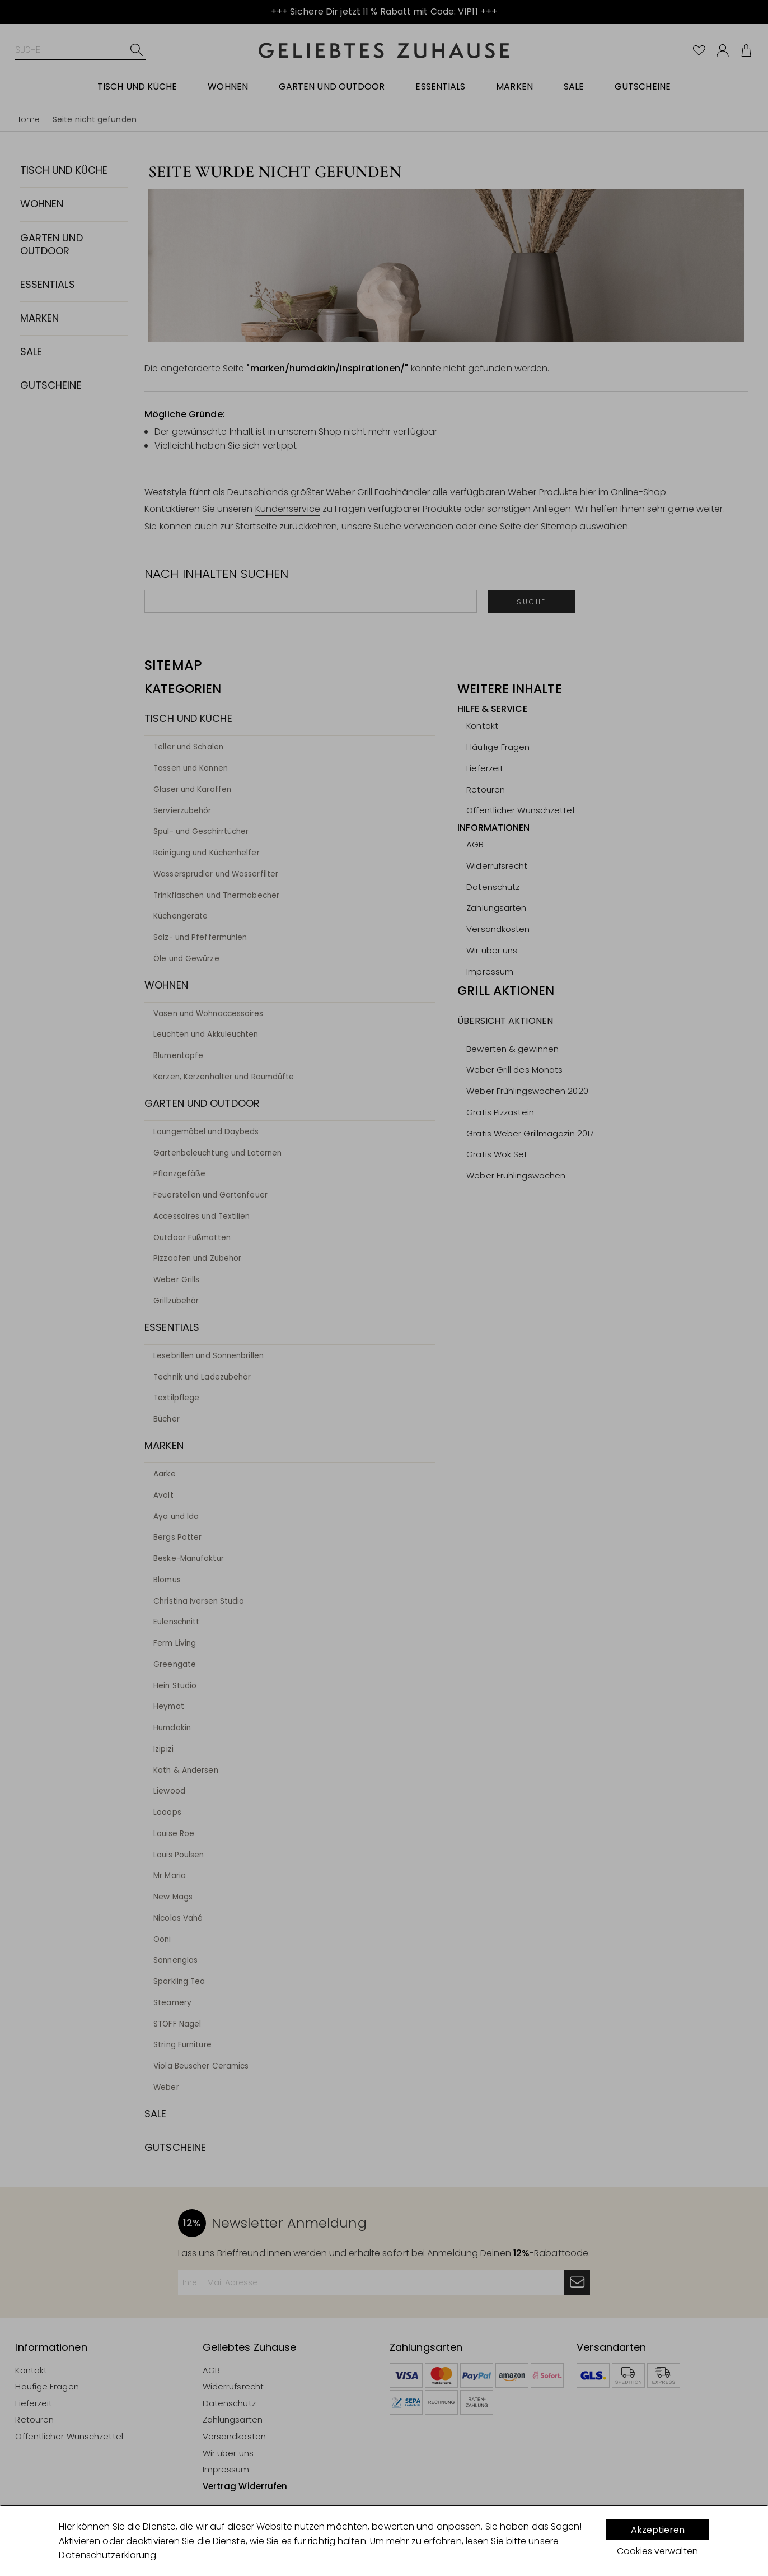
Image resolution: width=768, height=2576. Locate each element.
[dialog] (384, 2541)
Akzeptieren (658, 2529)
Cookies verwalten (657, 2551)
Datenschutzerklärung (107, 2555)
